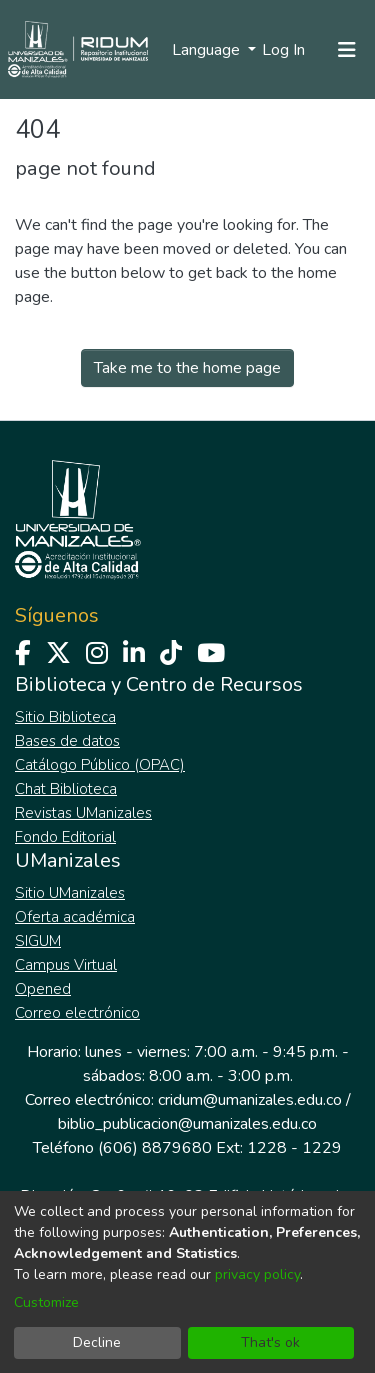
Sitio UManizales (70, 893)
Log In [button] (284, 50)
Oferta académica (75, 917)
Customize (46, 1302)
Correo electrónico (77, 1013)
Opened (43, 989)
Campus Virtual (66, 965)
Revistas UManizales (83, 813)
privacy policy (257, 1274)
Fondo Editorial (65, 837)
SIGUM (38, 941)
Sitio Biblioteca (65, 717)
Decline (97, 1342)
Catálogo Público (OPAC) (100, 765)
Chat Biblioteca (66, 789)
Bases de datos (67, 741)
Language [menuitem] (208, 50)
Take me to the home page (187, 368)
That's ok (270, 1342)
